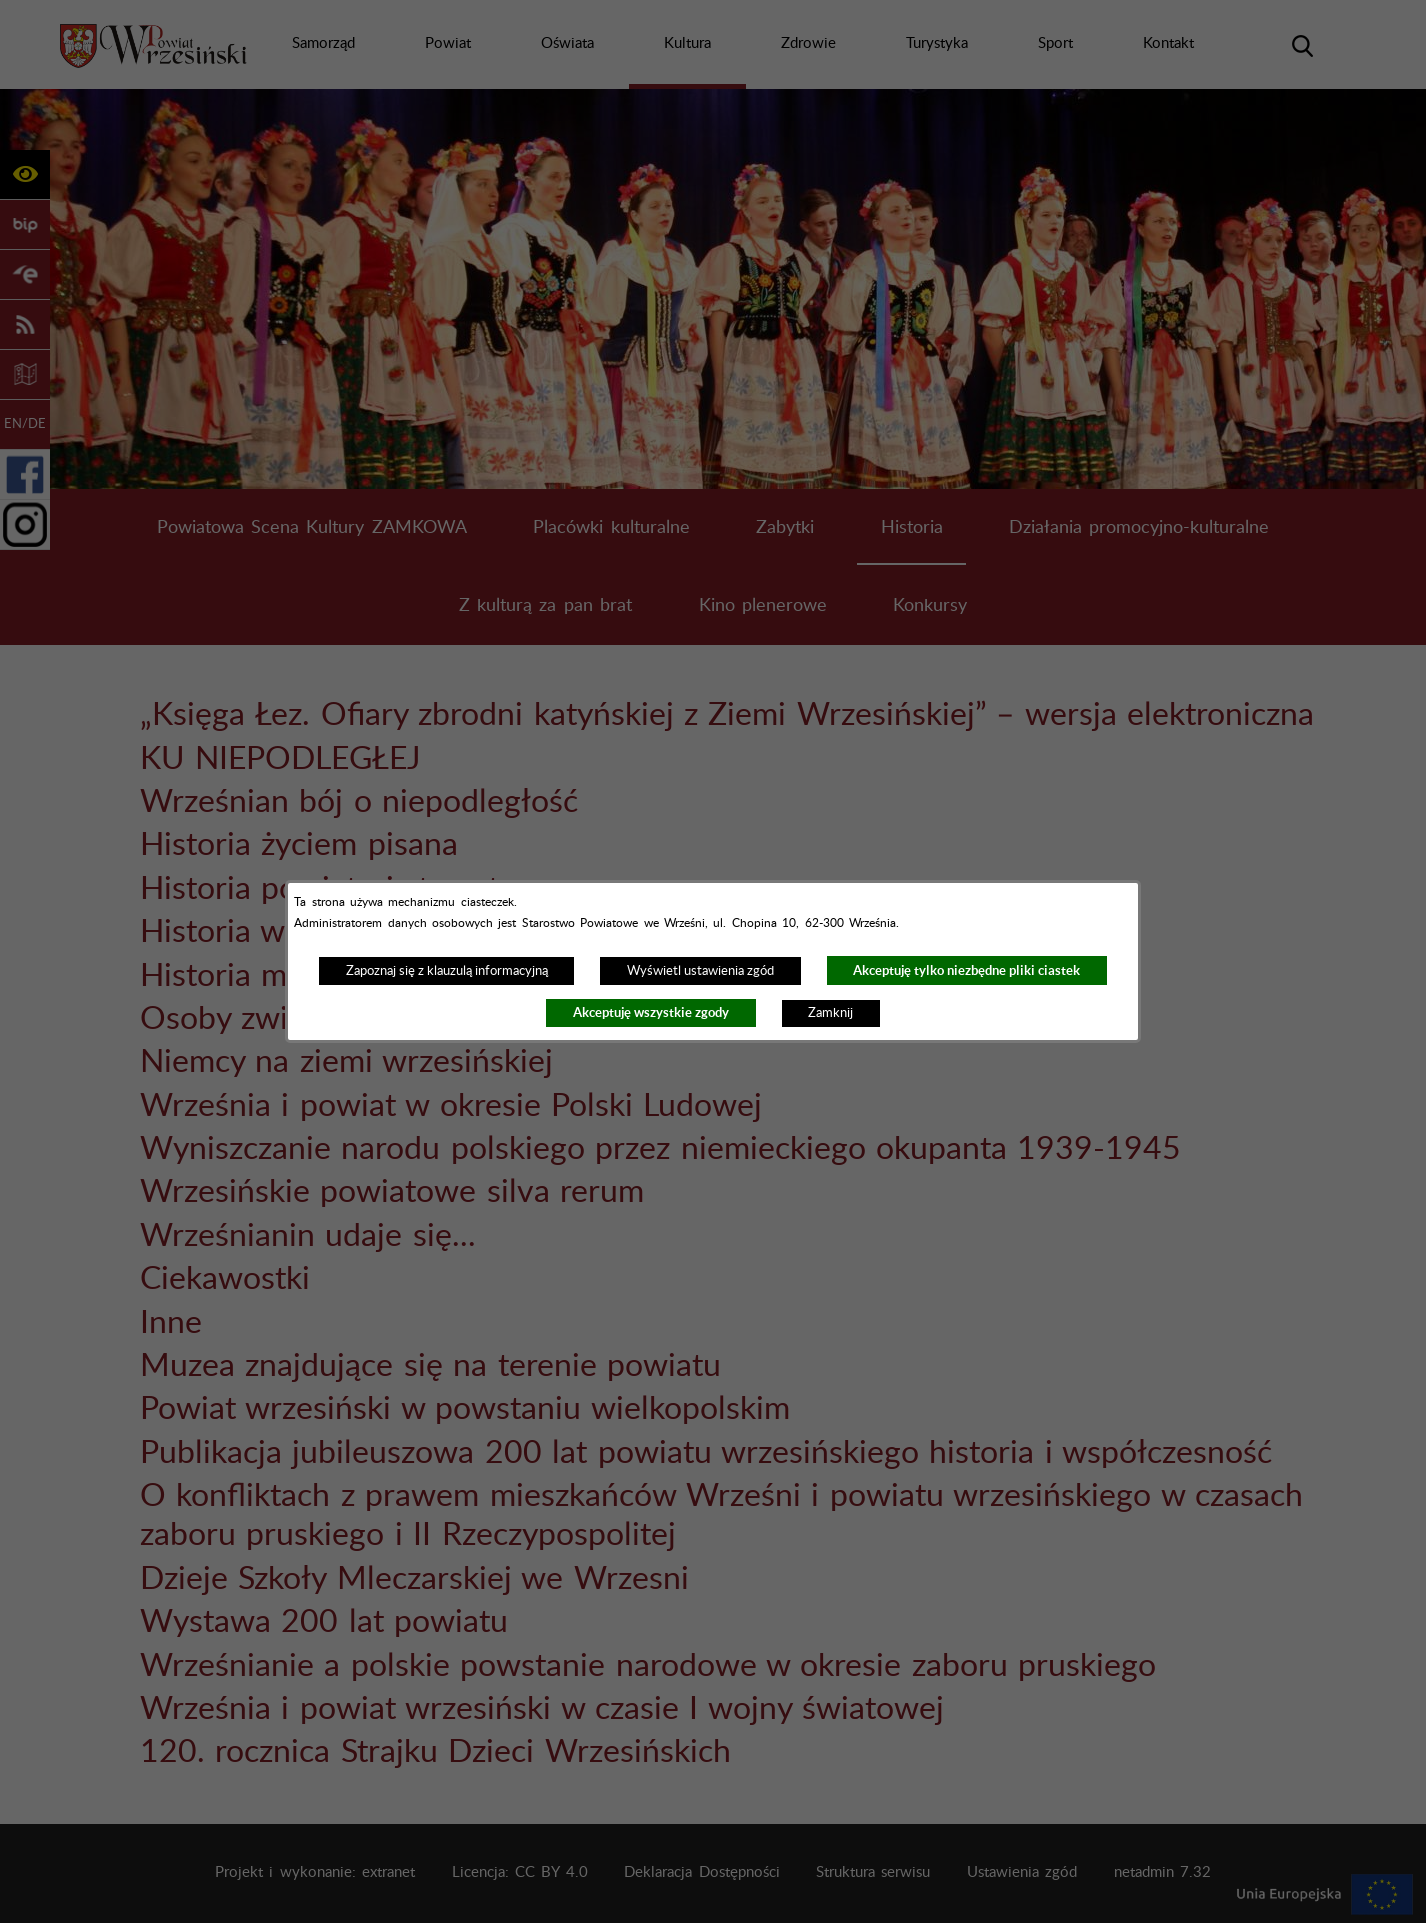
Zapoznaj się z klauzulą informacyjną (447, 971)
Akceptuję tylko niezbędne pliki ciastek (966, 970)
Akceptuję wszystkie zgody (651, 1012)
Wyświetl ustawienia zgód (700, 971)
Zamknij (830, 1013)
